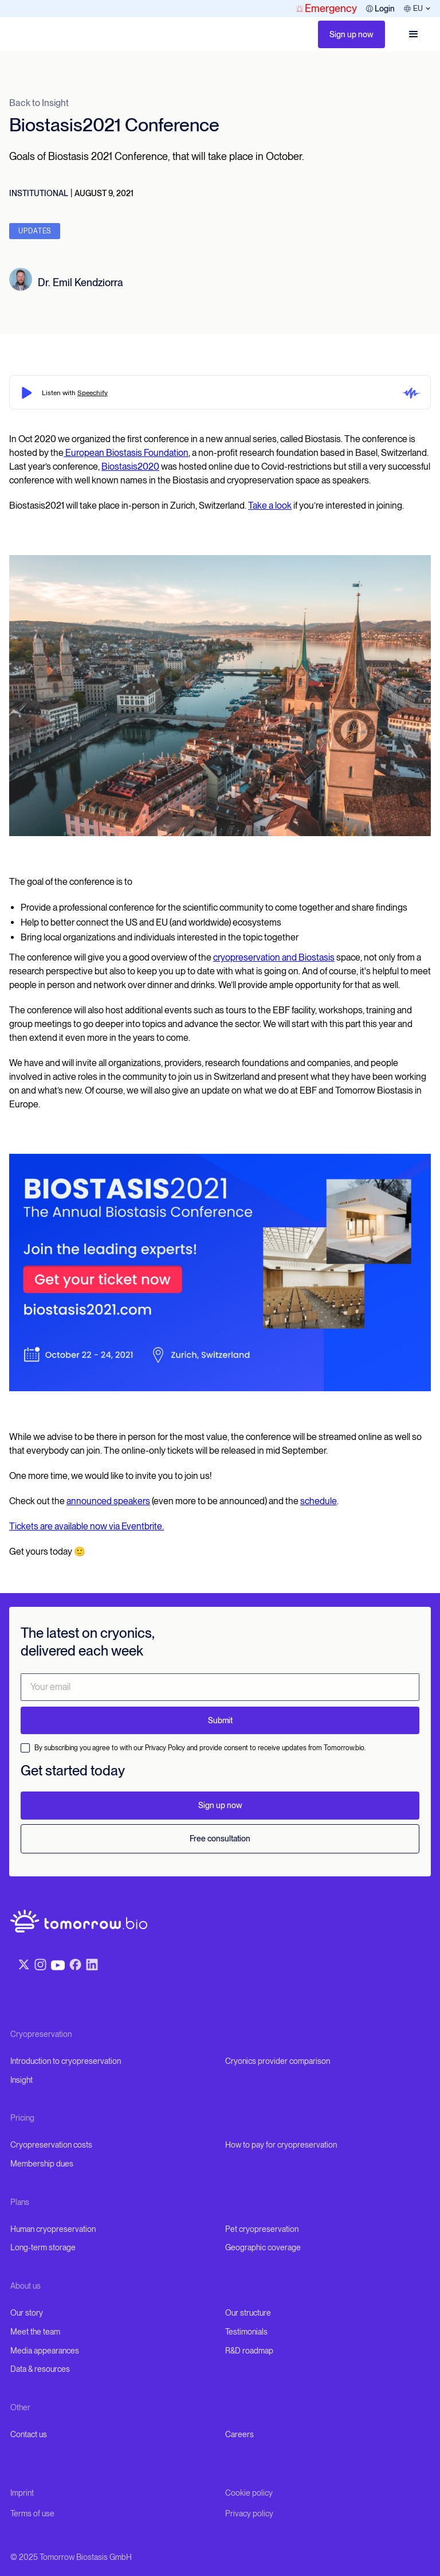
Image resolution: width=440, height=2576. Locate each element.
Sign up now (351, 34)
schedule (318, 1501)
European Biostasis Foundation (126, 452)
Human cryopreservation (53, 2229)
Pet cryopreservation (261, 2229)
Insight (21, 2080)
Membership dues (41, 2163)
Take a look (270, 505)
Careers (239, 2434)
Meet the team (35, 2331)
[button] (413, 34)
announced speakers (108, 1501)
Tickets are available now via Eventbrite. (86, 1526)
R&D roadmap (249, 2350)
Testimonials (246, 2331)
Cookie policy (249, 2492)
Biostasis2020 (130, 466)
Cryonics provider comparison (277, 2061)
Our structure (248, 2312)
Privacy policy (249, 2513)
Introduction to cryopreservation (65, 2061)
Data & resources (40, 2369)
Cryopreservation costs (51, 2144)
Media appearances (44, 2350)
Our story (26, 2312)
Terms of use (32, 2513)
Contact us (28, 2434)
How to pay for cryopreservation (281, 2144)
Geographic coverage (263, 2247)
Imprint (22, 2492)
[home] (23, 34)
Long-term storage (43, 2247)
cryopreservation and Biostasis (274, 957)
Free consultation (220, 1838)
